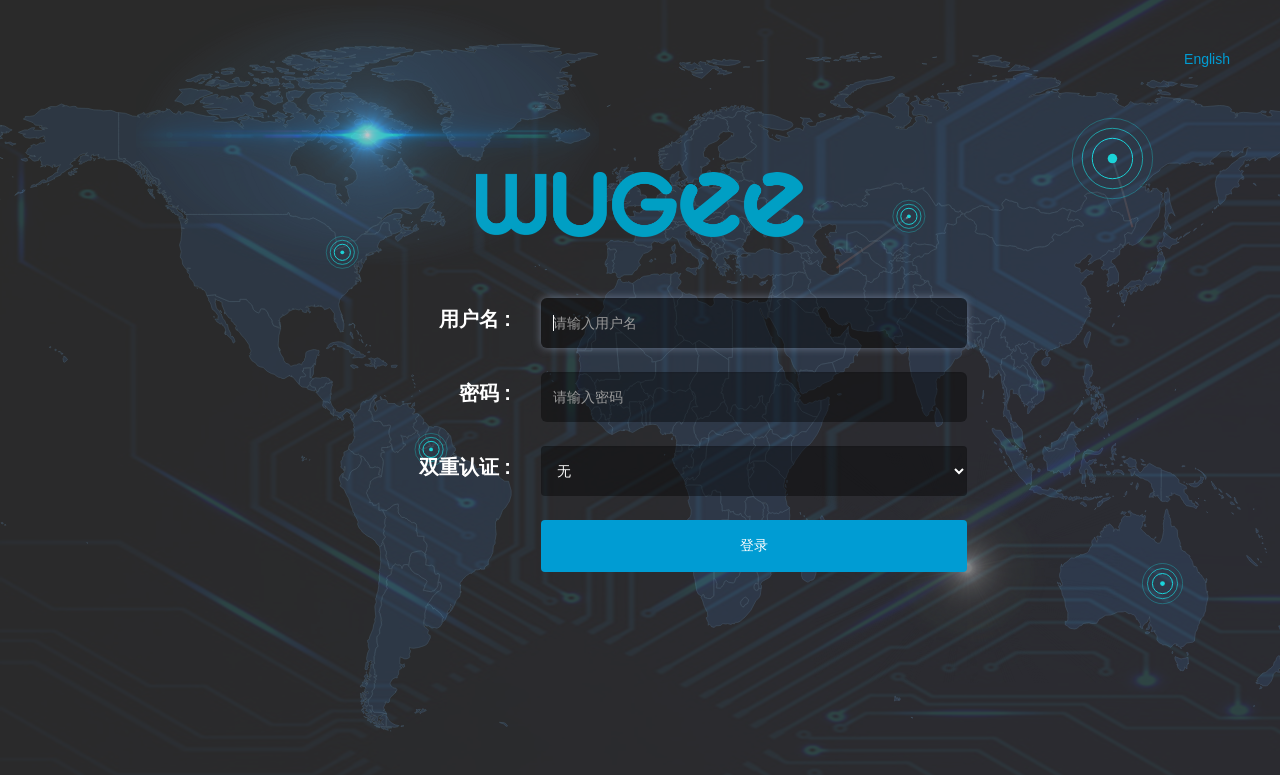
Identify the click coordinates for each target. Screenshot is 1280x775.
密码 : (485, 393)
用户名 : (475, 319)
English (1207, 59)
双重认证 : (465, 467)
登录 (754, 545)
